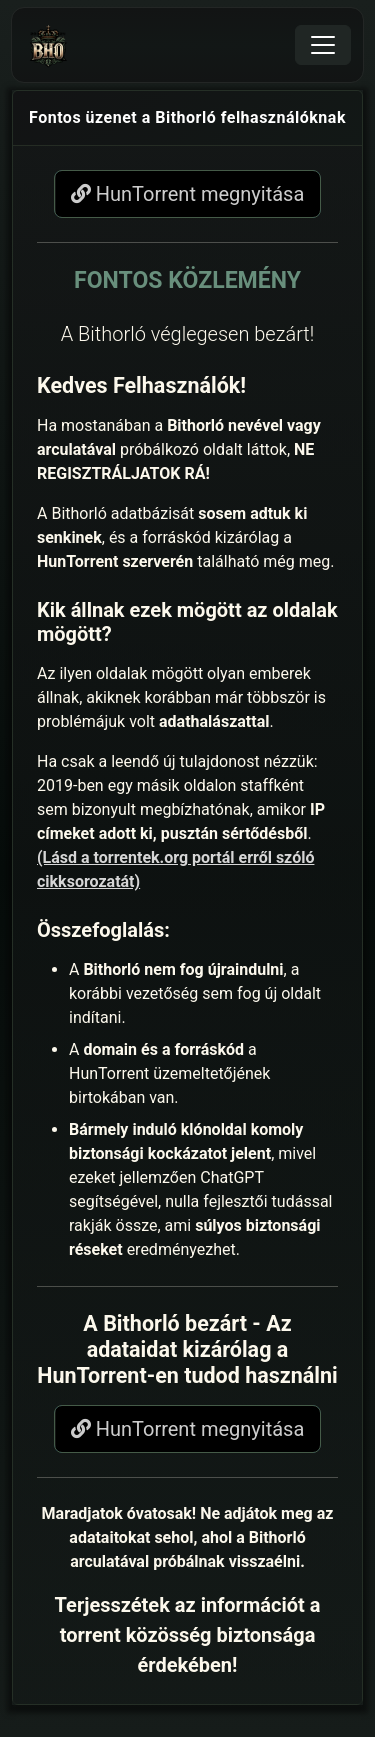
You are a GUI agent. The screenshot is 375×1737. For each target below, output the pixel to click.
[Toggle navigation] (323, 45)
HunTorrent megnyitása (188, 194)
